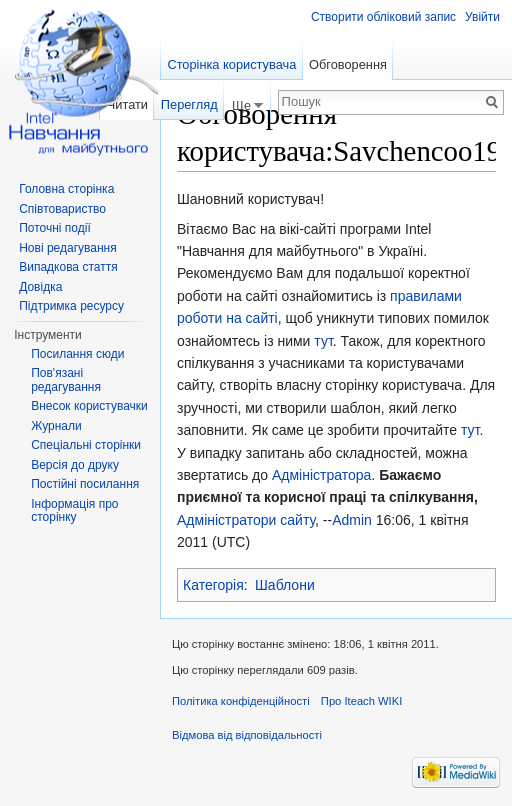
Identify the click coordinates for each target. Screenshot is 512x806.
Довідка (40, 287)
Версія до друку (75, 465)
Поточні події (55, 228)
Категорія (213, 585)
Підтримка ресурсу (71, 306)
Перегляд (189, 104)
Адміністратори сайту (246, 520)
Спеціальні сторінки (86, 445)
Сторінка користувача (231, 64)
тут (323, 341)
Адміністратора (321, 475)
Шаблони (285, 585)
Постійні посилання (85, 484)
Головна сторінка (66, 189)
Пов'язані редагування (66, 380)
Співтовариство (62, 209)
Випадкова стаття (68, 267)
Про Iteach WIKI (361, 701)
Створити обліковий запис (383, 17)
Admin (352, 520)
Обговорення (348, 64)
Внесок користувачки (89, 406)
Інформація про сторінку (74, 511)
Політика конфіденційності (241, 701)
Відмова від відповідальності (247, 735)
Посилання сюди (77, 354)
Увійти (482, 17)
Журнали (56, 426)
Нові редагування (68, 248)
